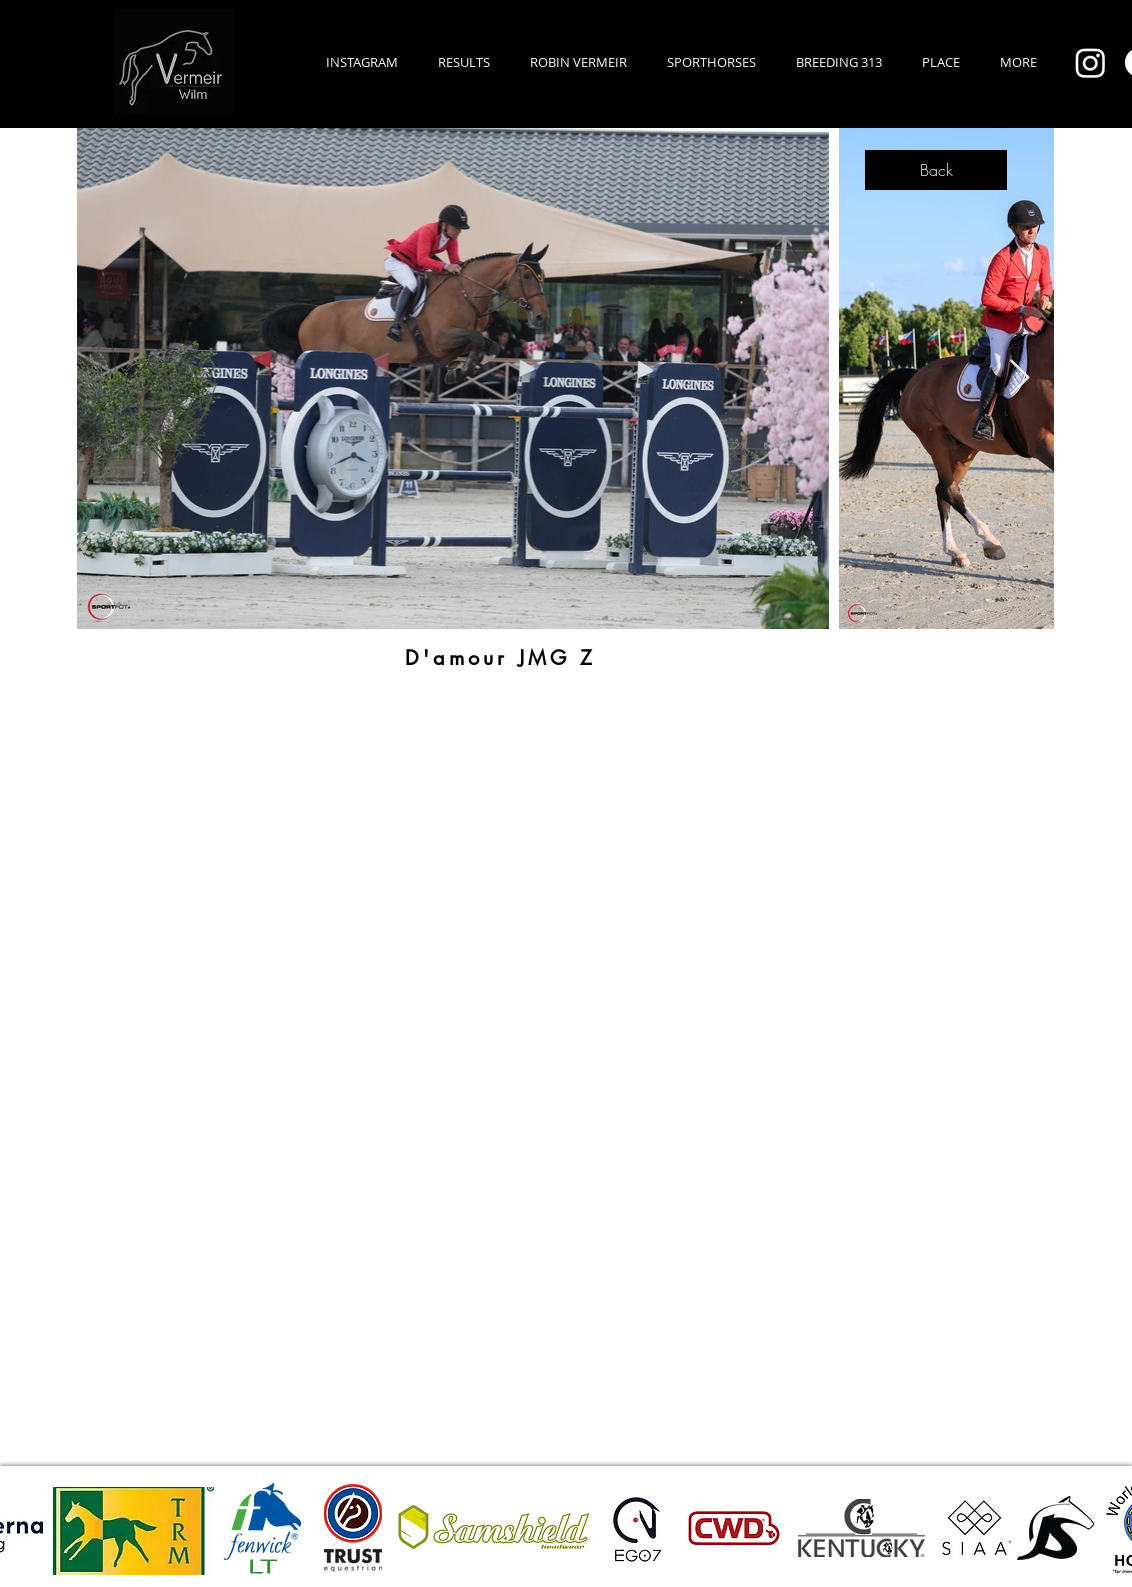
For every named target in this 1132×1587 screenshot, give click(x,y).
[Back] (936, 170)
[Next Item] (1019, 378)
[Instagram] (1090, 62)
